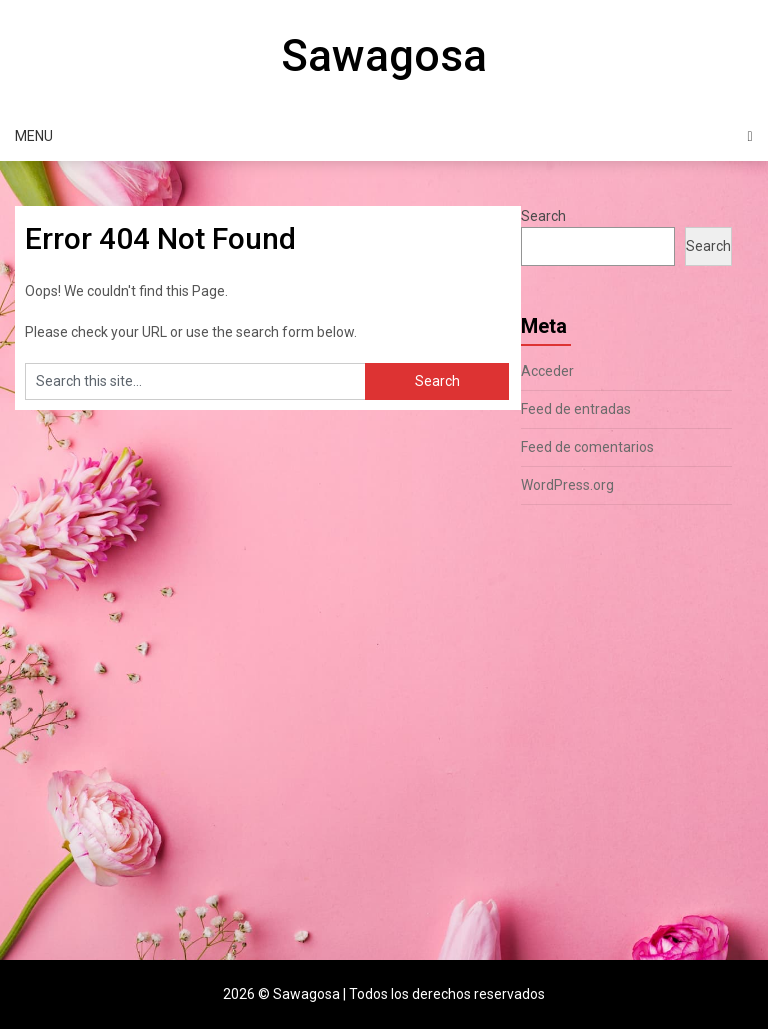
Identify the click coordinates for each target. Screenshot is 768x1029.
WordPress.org (567, 485)
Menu (34, 136)
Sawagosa (384, 56)
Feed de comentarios (587, 447)
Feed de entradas (576, 409)
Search (543, 216)
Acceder (547, 371)
